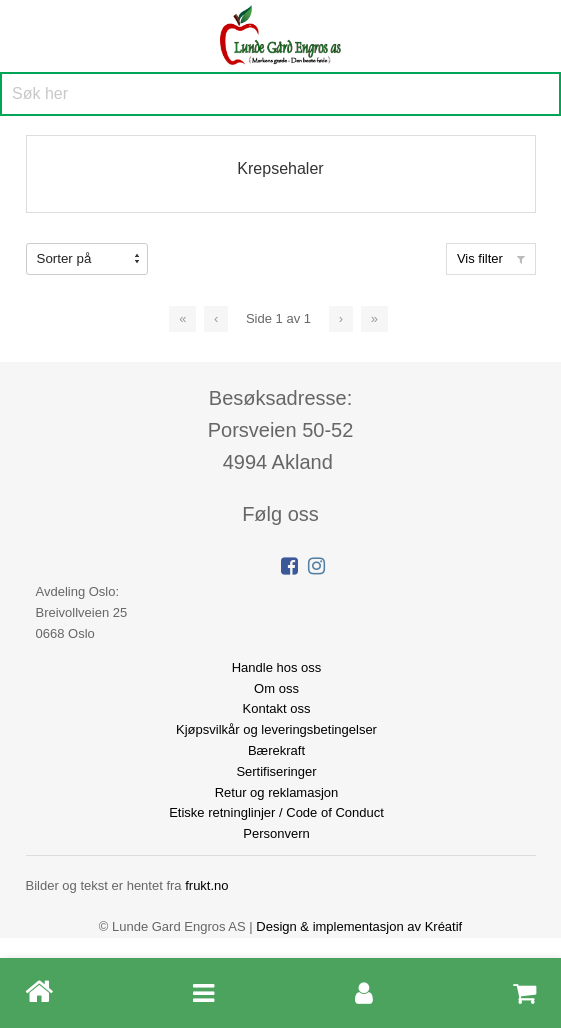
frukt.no (206, 885)
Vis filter (491, 258)
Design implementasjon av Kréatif (359, 926)
